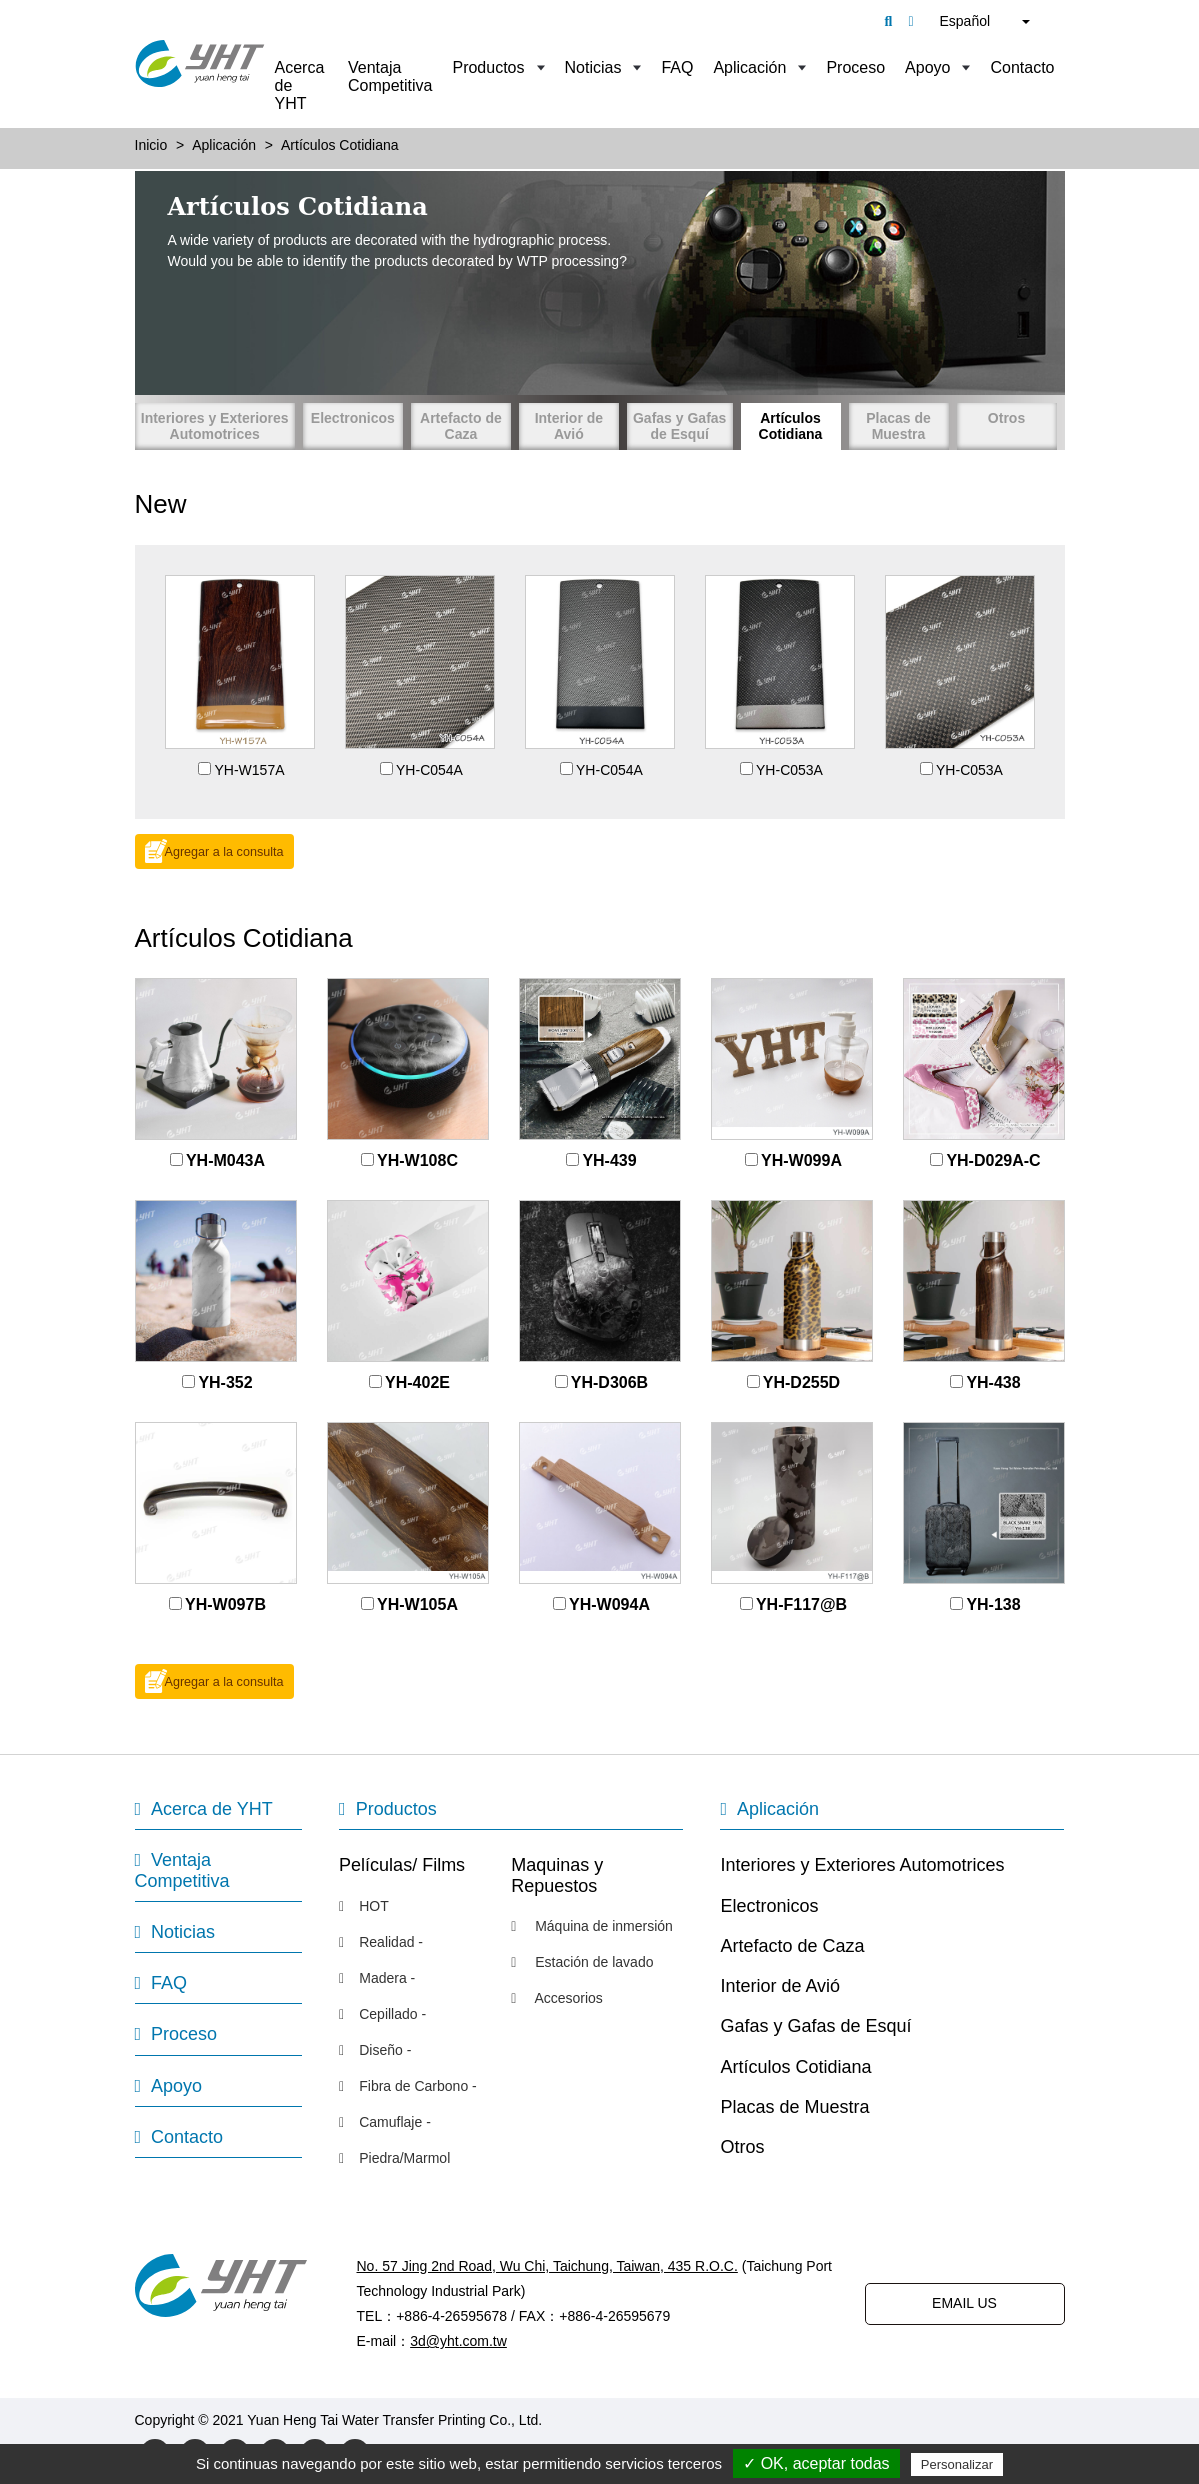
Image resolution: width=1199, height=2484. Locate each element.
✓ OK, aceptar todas (816, 2463)
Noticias (593, 67)
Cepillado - (382, 2014)
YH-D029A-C (993, 1160)
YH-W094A (609, 1604)
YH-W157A (249, 770)
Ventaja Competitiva (390, 76)
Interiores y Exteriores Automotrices (215, 426)
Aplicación (749, 67)
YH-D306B (609, 1382)
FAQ (677, 67)
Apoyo (927, 67)
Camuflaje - (385, 2122)
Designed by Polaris (608, 2420)
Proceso (855, 67)
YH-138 (993, 1604)
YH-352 (225, 1382)
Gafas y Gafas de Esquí (679, 426)
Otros (1006, 418)
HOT (364, 1906)
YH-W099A (801, 1160)
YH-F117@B (801, 1604)
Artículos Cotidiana (791, 426)
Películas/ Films (402, 1865)
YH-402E (417, 1382)
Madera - (377, 1978)
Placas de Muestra (898, 426)
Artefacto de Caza (461, 426)
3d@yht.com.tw (458, 2341)
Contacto (1022, 67)
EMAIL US (964, 2303)
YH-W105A (417, 1604)
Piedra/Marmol (394, 2158)
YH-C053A (789, 770)
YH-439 (609, 1160)
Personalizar (957, 2464)
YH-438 (993, 1382)
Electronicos (353, 418)
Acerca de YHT (300, 85)
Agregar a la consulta (224, 852)
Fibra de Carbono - (408, 2086)
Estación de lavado (582, 1962)
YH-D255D (801, 1382)
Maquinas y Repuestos (557, 1875)
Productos (488, 67)
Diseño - (375, 2050)
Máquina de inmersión (592, 1926)
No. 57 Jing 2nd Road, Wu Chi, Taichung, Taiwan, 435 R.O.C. (547, 2266)
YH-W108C (417, 1160)
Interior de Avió (569, 426)
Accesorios (557, 1998)
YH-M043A (225, 1160)
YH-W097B (225, 1604)
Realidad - (381, 1942)
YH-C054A (429, 770)
